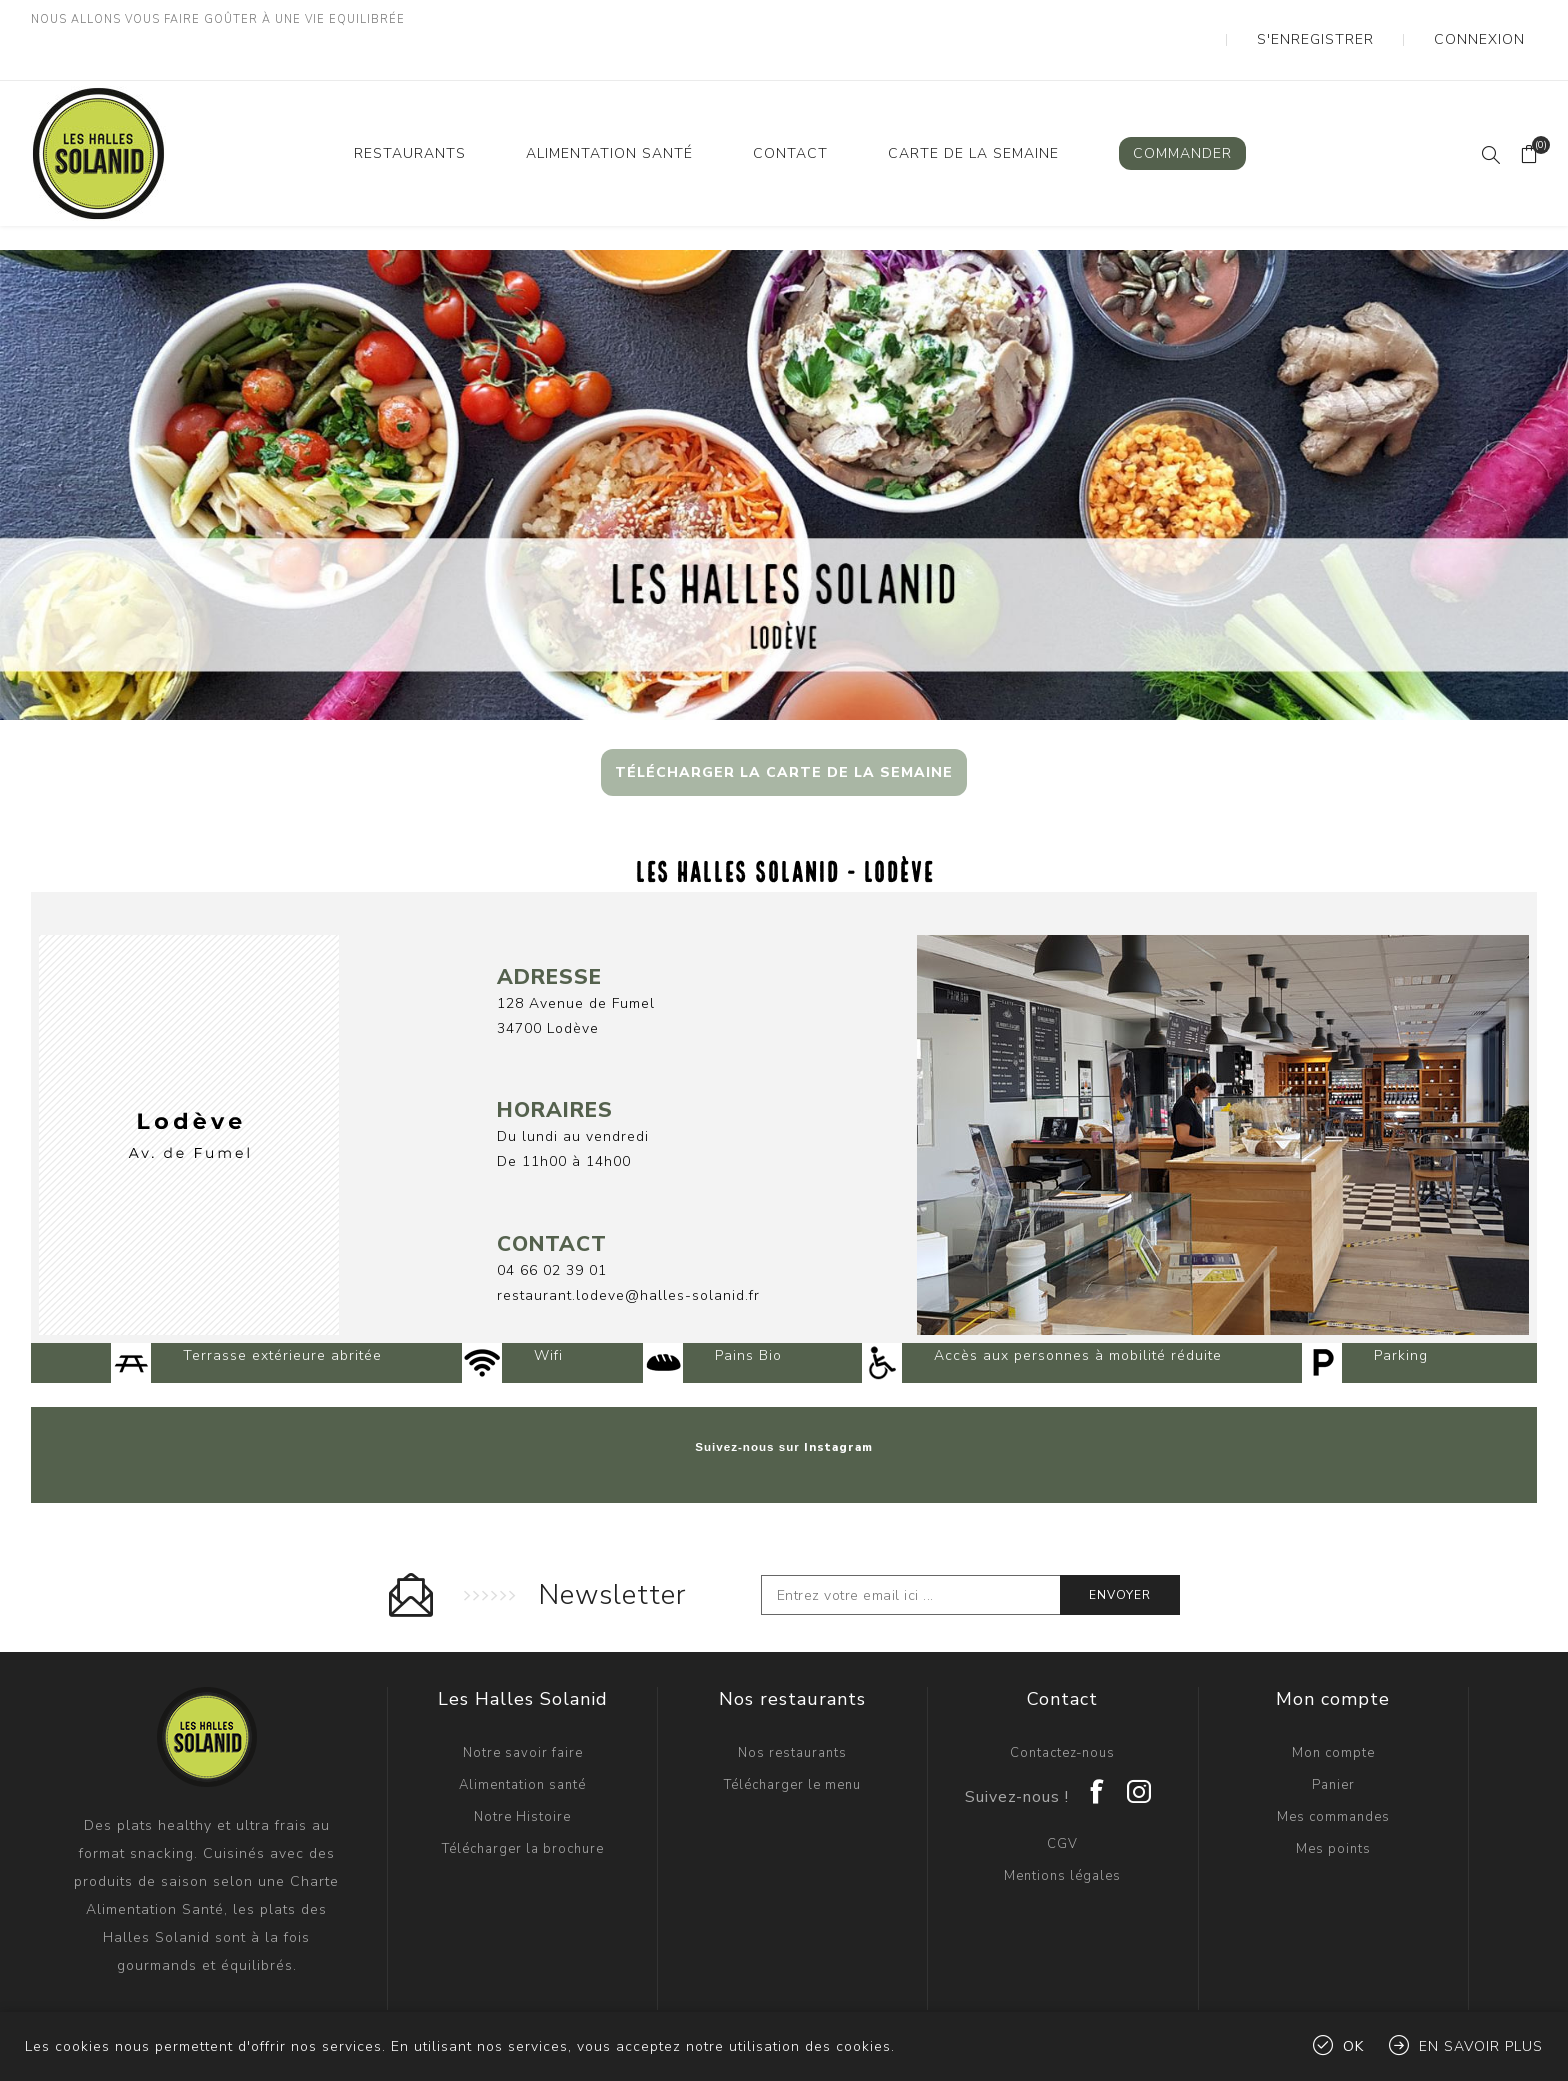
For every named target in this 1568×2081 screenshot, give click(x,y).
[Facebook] (1098, 1726)
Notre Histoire (522, 1758)
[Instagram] (1140, 1726)
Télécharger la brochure (523, 1790)
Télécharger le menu (792, 1726)
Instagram (838, 1388)
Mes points (1333, 1790)
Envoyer (1120, 1536)
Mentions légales (1062, 1817)
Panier (1333, 1726)
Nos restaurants (792, 1694)
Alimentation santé (522, 1726)
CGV (1062, 1785)
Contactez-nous (1062, 1694)
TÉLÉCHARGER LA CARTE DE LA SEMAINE (784, 732)
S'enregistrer (1367, 20)
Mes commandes (1333, 1758)
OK (1353, 2046)
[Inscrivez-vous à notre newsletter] (911, 1536)
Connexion (1496, 20)
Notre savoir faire (523, 1694)
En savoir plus (1481, 2046)
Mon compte (1333, 1694)
